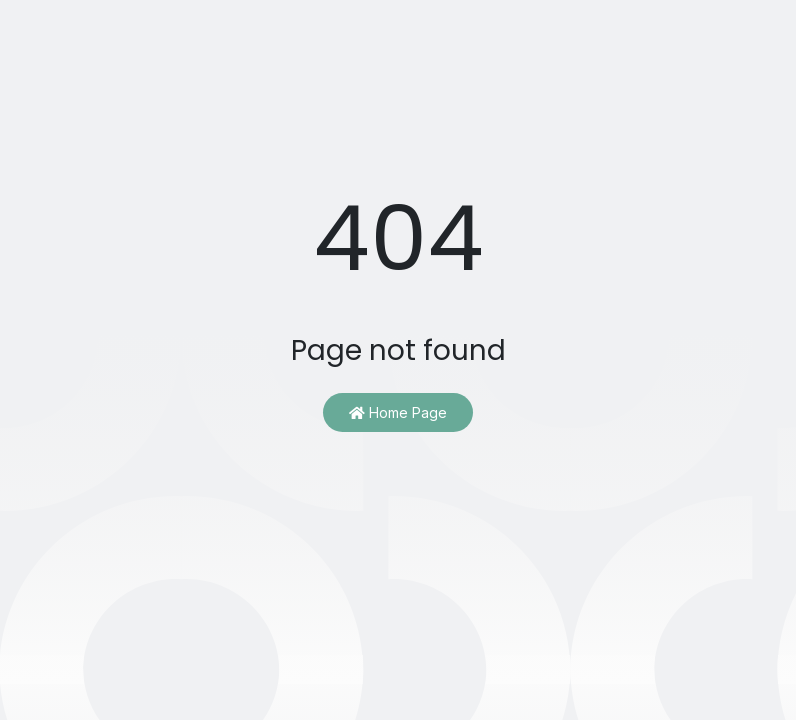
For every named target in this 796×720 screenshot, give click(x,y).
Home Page (398, 412)
